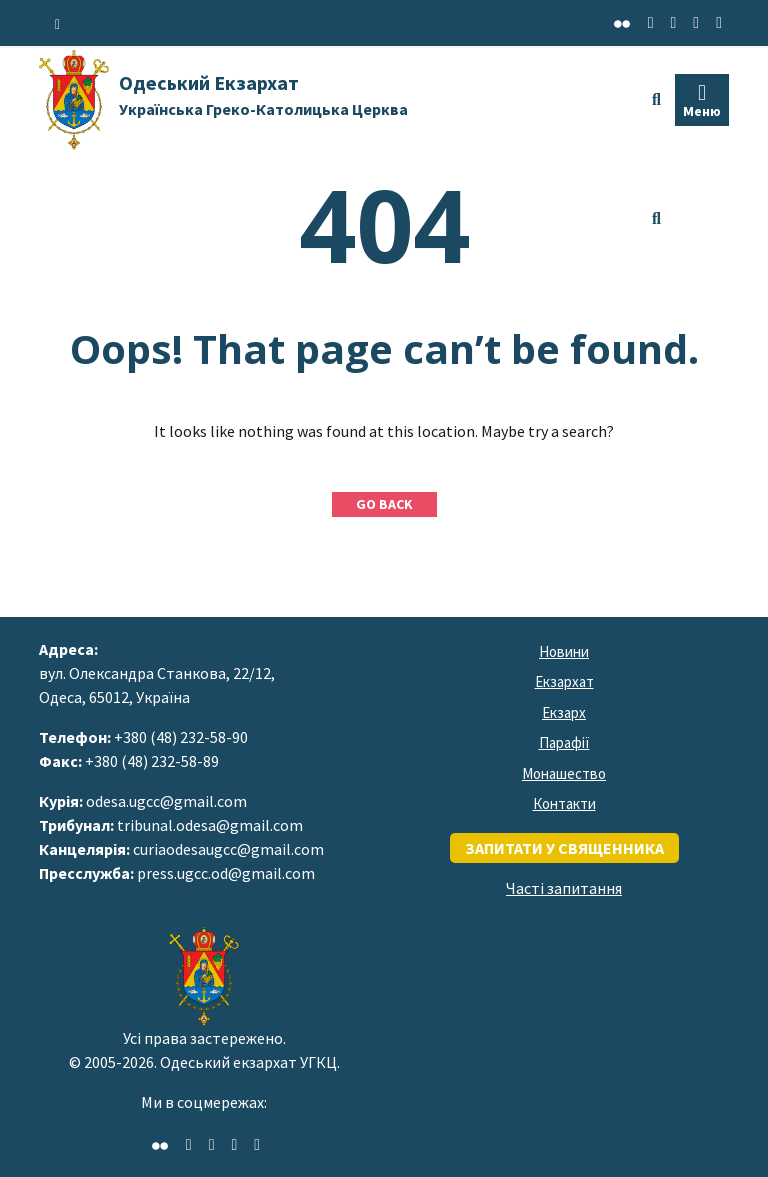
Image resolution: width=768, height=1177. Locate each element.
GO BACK (384, 504)
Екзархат (564, 681)
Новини (564, 651)
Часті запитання (564, 888)
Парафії (564, 742)
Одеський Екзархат (263, 94)
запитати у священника (564, 848)
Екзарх (564, 712)
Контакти (564, 803)
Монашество (564, 773)
